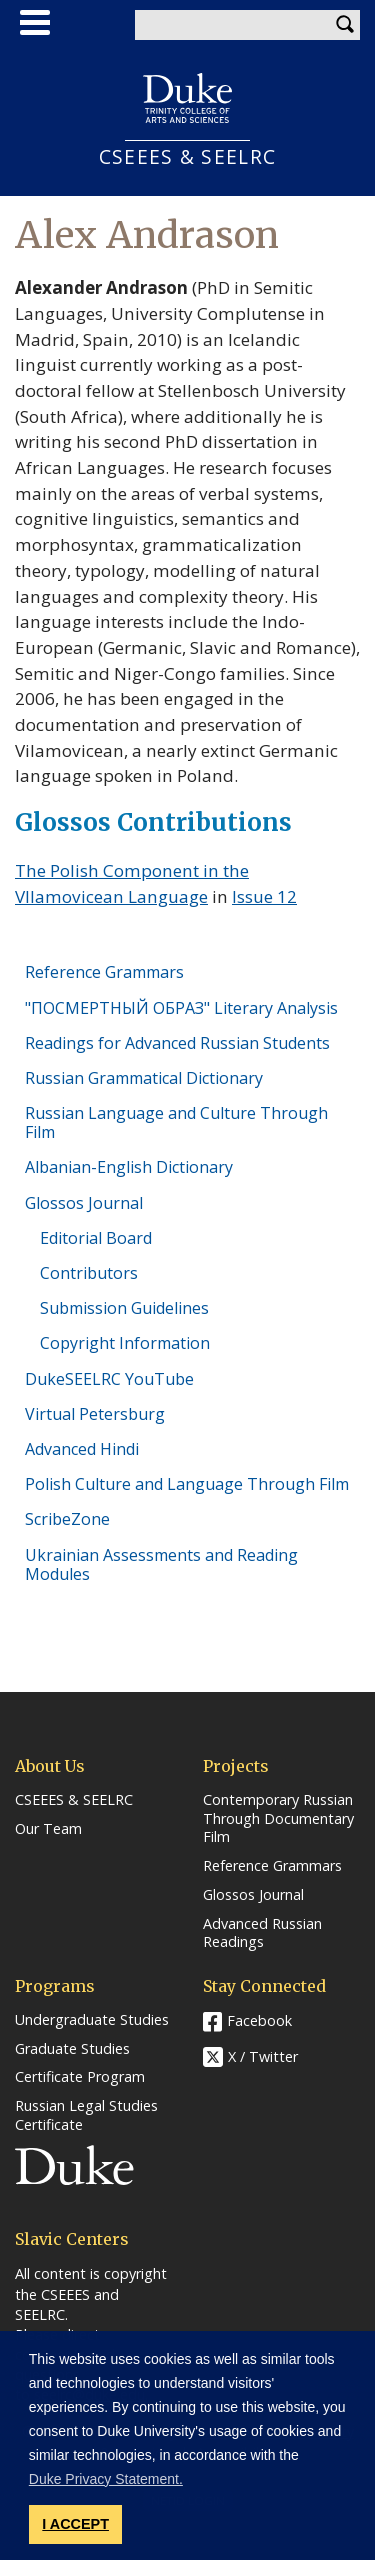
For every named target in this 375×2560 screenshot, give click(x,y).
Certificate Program (80, 2077)
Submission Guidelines (124, 1308)
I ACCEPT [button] (75, 2524)
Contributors (89, 1273)
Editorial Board (96, 1238)
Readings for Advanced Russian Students (177, 1043)
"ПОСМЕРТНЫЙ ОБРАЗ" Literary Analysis (181, 1008)
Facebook (259, 2020)
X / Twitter (263, 2056)
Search (345, 25)
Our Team (48, 1829)
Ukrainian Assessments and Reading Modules (161, 1564)
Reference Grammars (104, 972)
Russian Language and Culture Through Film (176, 1122)
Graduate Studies (72, 2049)
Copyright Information (125, 1343)
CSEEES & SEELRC (187, 156)
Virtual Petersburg (95, 1414)
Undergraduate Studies (92, 2020)
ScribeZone (67, 1519)
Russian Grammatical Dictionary (144, 1078)
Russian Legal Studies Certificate (86, 2115)
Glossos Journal (84, 1203)
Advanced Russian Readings (262, 1933)
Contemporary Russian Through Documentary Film (278, 1818)
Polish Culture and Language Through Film (187, 1484)
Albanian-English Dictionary (129, 1167)
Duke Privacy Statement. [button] (106, 2479)
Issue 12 (264, 896)
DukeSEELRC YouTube (109, 1379)
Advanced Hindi (82, 1449)
